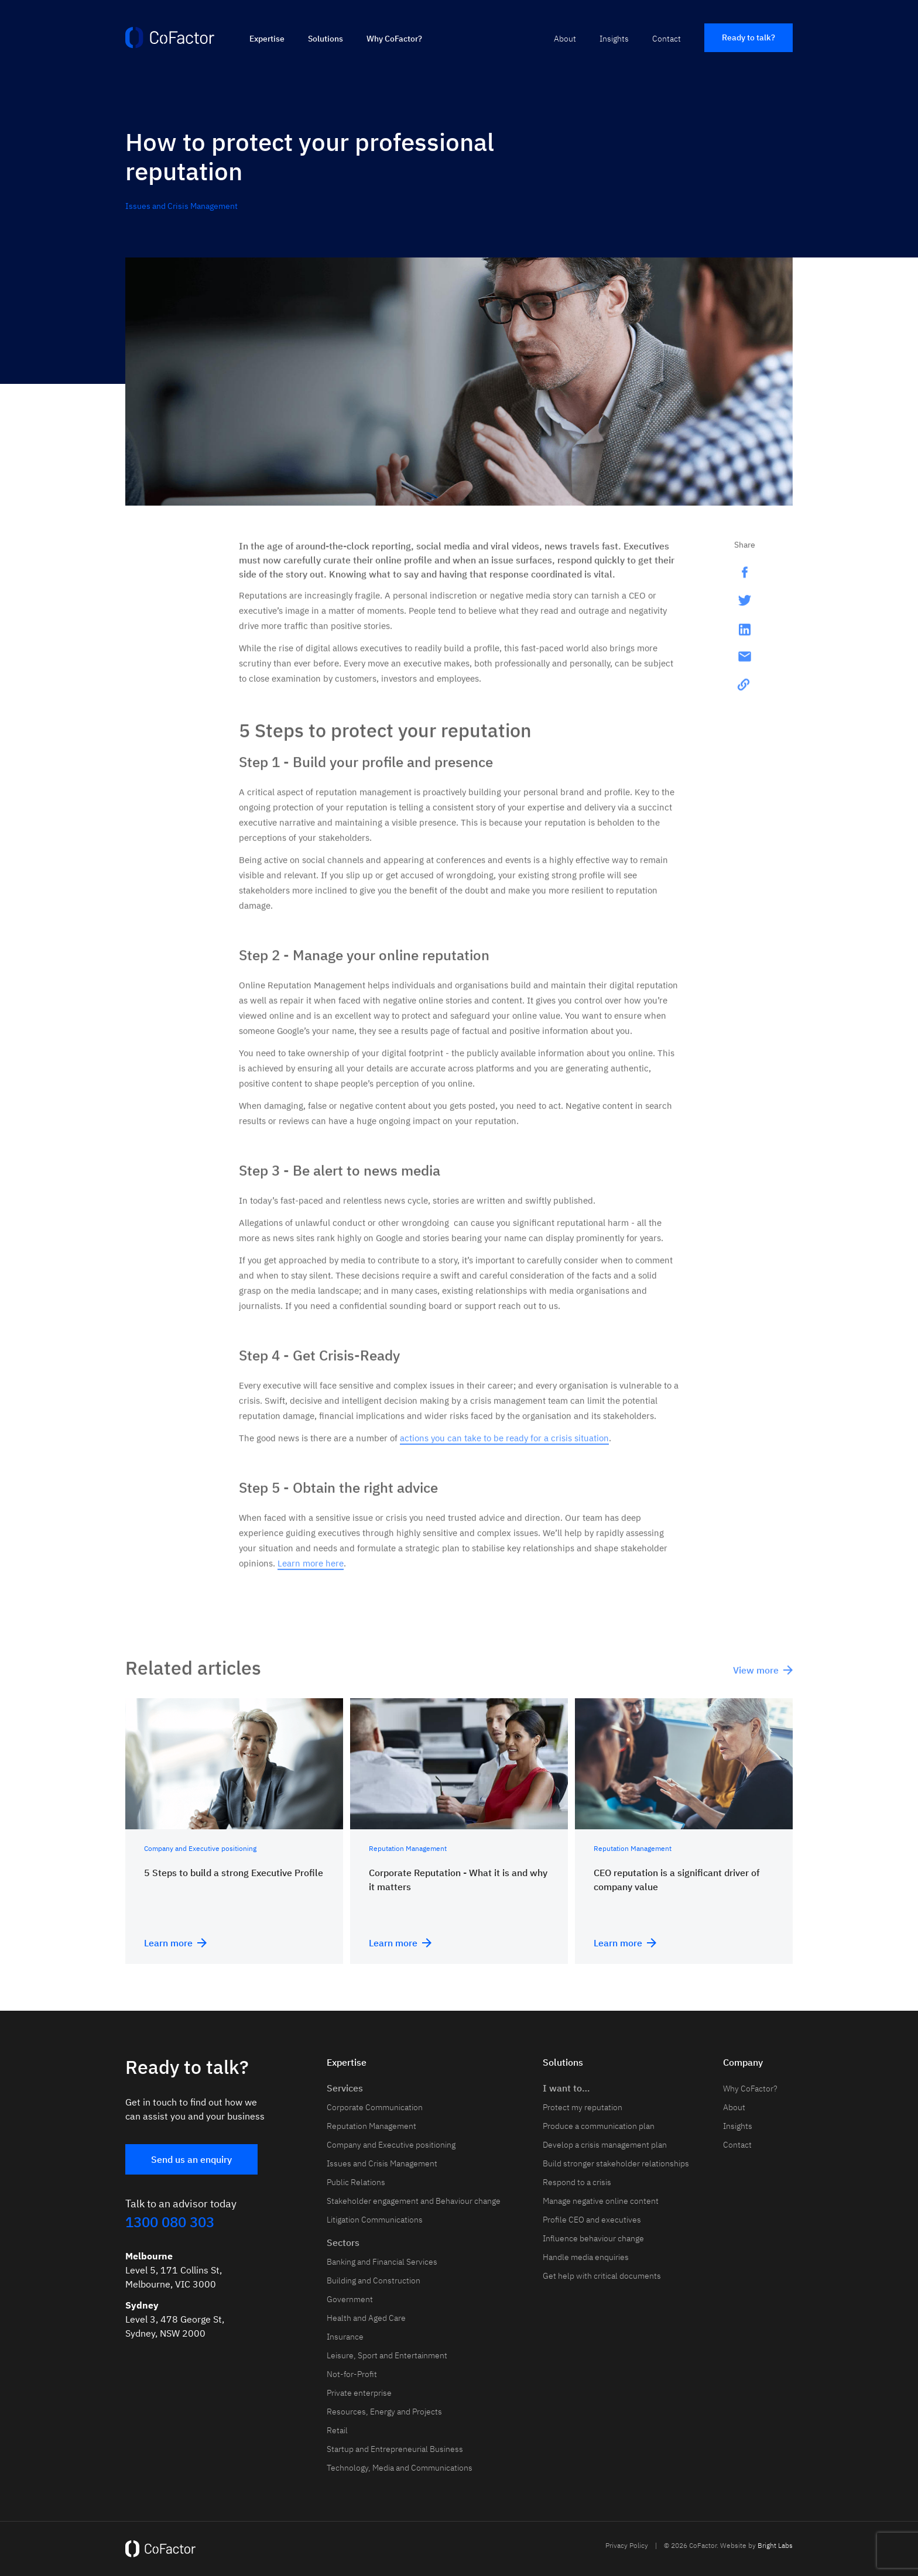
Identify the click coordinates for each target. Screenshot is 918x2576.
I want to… (566, 2088)
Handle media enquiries (586, 2257)
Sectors (343, 2242)
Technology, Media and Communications (399, 2467)
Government (350, 2299)
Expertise (267, 38)
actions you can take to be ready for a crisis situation (504, 1445)
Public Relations (356, 2182)
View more (763, 1678)
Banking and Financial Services (382, 2261)
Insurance (345, 2336)
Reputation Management (371, 2126)
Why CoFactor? (394, 38)
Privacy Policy (626, 2545)
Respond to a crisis (577, 2182)
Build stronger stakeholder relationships (616, 2163)
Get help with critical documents (602, 2276)
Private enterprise (359, 2393)
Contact (666, 38)
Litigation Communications (375, 2219)
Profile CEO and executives (592, 2219)
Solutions (325, 38)
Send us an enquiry (191, 2159)
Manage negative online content (601, 2201)
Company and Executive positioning (391, 2144)
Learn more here (311, 1570)
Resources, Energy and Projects (384, 2411)
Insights (614, 38)
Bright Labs (775, 2545)
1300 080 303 (169, 2222)
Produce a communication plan (599, 2126)
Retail (337, 2430)
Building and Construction (373, 2280)
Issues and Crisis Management (181, 206)
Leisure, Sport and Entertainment (387, 2355)
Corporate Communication (375, 2107)
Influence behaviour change (593, 2238)
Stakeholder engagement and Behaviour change (414, 2201)
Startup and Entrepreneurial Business (395, 2449)
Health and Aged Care (366, 2318)
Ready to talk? (748, 37)
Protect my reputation (582, 2107)
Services (345, 2088)
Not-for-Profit (352, 2374)
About (565, 38)
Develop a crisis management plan (605, 2144)
